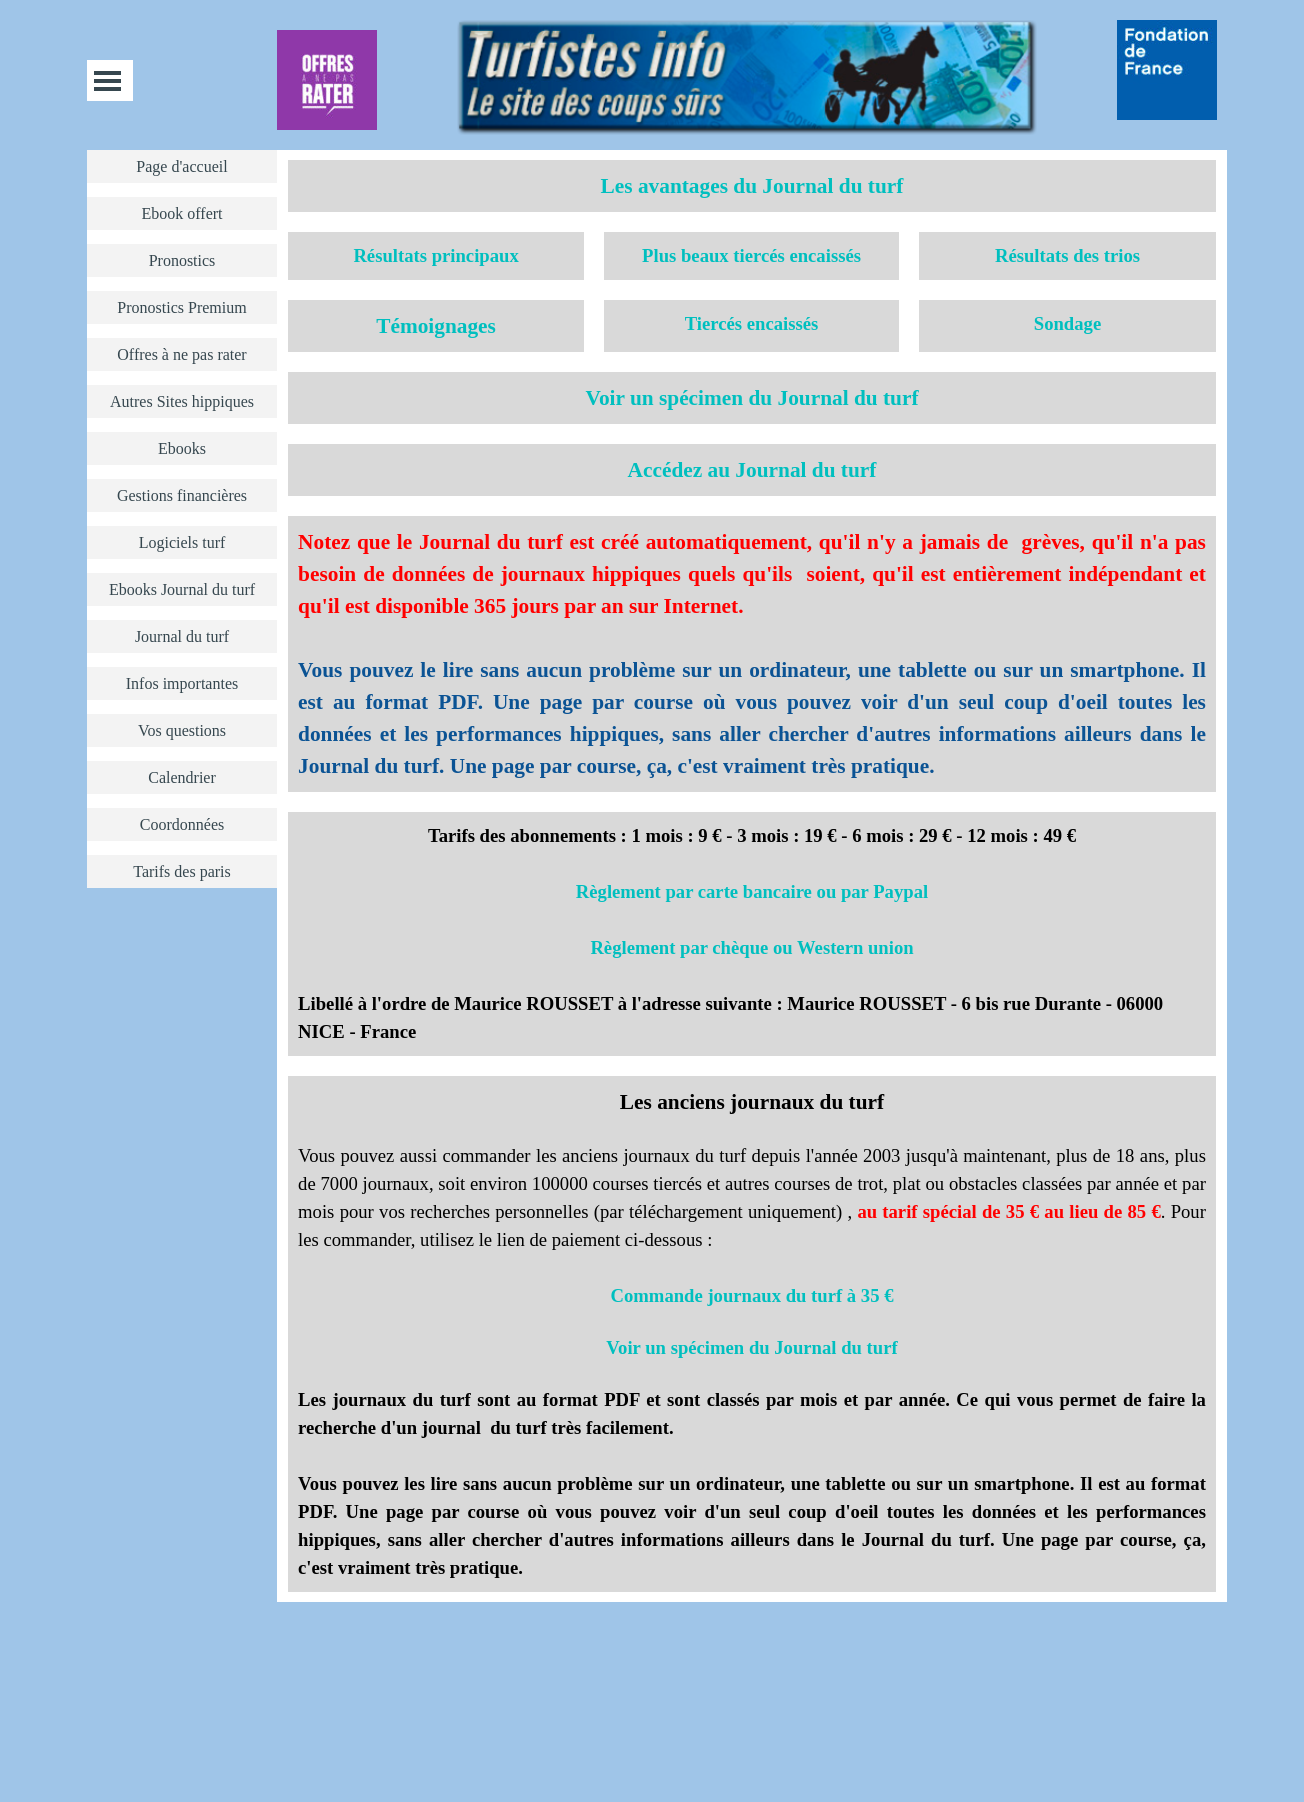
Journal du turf (182, 636)
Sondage (1067, 323)
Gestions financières (182, 495)
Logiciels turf (182, 542)
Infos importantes (182, 683)
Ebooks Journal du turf (182, 589)
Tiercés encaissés (752, 323)
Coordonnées (182, 824)
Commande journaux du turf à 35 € (752, 1295)
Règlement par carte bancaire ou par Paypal (752, 891)
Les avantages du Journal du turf (752, 186)
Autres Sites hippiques (182, 401)
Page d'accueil (181, 166)
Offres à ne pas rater (181, 354)
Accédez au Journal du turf (752, 470)
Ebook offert (181, 213)
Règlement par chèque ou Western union (751, 947)
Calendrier (182, 777)
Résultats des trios (1067, 255)
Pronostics (182, 260)
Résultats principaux (435, 255)
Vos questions (182, 730)
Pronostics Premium (181, 307)
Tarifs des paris (182, 871)
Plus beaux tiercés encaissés (751, 255)
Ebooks (182, 448)
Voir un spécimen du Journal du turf (751, 398)
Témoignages (436, 326)
